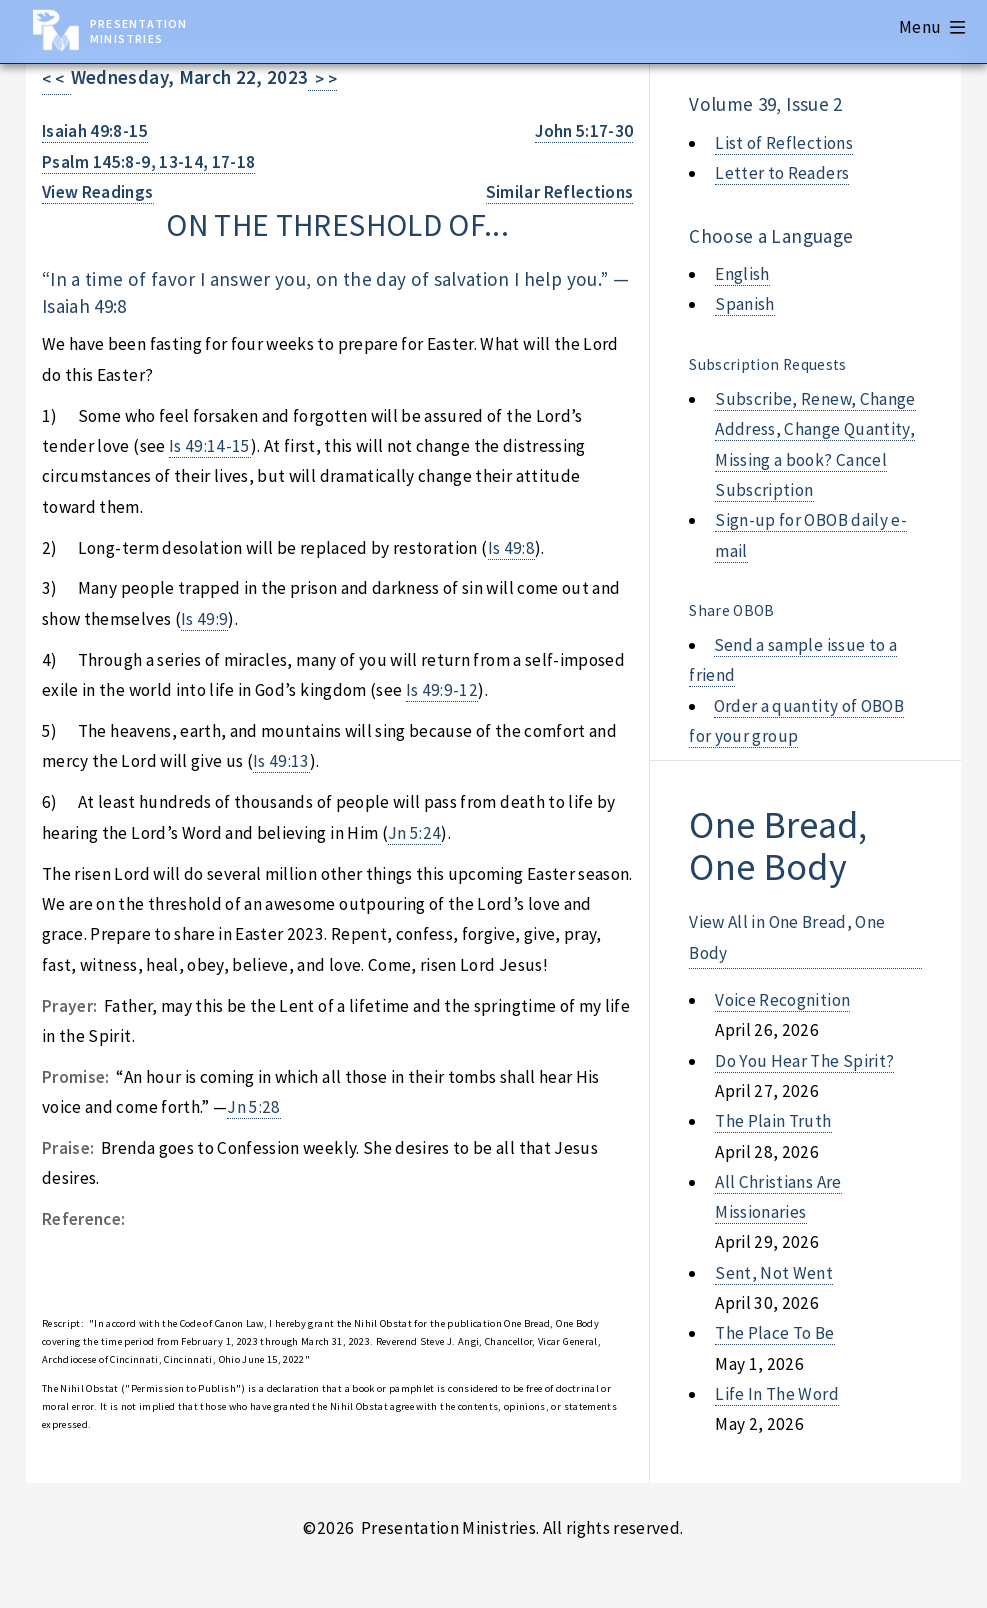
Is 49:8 (511, 548)
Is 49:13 (281, 761)
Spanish (744, 304)
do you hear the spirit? (804, 1061)
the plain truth (773, 1121)
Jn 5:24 (414, 833)
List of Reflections (784, 143)
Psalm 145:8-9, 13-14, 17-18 (148, 162)
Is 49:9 (204, 619)
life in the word (777, 1394)
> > (322, 79)
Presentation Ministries (138, 31)
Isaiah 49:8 (84, 306)
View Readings (98, 192)
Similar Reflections (560, 192)
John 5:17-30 (584, 131)
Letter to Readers (782, 173)
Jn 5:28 (253, 1107)
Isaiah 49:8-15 (95, 131)
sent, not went (774, 1273)
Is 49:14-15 (210, 446)
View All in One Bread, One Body (787, 937)
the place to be (774, 1333)
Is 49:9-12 (442, 690)
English (742, 274)
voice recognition (782, 1000)
